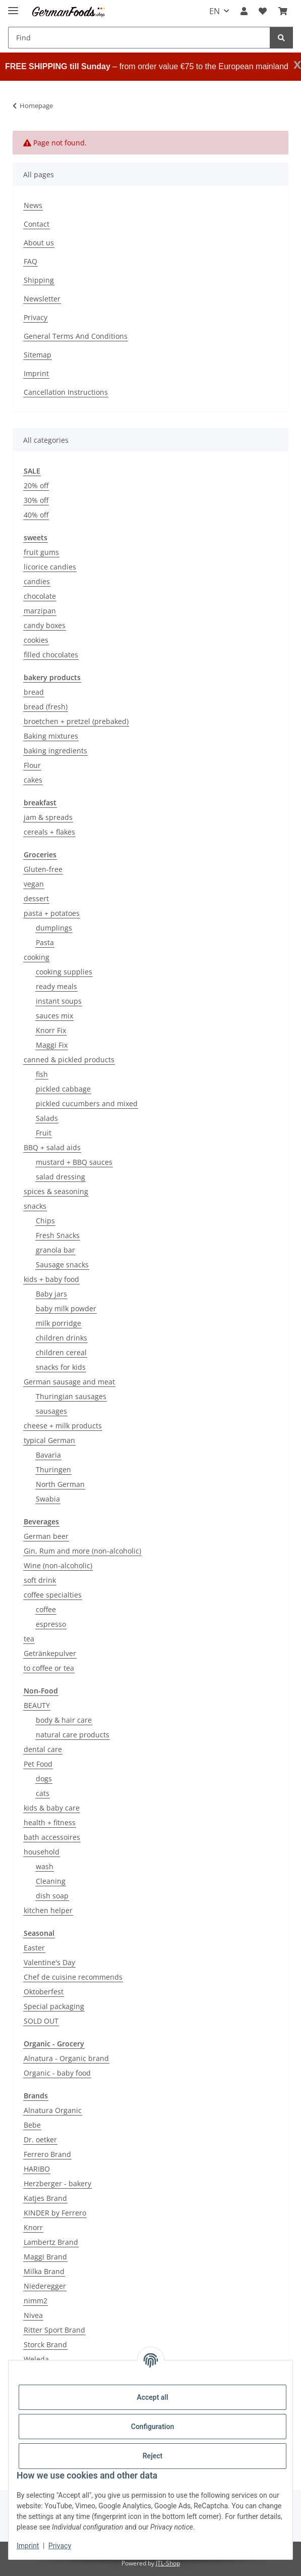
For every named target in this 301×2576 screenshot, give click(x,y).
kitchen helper (48, 1910)
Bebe (32, 2125)
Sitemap (37, 354)
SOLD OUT (41, 2021)
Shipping (39, 280)
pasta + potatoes (52, 913)
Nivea (33, 2315)
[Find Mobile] (139, 37)
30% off (36, 500)
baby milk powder (66, 1308)
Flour (32, 765)
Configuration (152, 2427)
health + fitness (50, 1822)
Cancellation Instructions (66, 392)
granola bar (55, 1250)
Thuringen (53, 1469)
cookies (36, 640)
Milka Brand (44, 2271)
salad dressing (60, 1176)
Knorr (33, 2227)
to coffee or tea (49, 1668)
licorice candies (50, 567)
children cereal (61, 1352)
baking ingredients (55, 750)
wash (44, 1866)
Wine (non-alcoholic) (58, 1565)
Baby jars (51, 1294)
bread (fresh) (46, 706)
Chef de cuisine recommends (73, 1977)
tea (29, 1638)
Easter (34, 1947)
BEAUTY (37, 1705)
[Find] (281, 37)
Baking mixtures (51, 736)
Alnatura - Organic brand (66, 2058)
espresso (51, 1624)
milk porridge (58, 1323)
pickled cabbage (63, 1089)
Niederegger (45, 2286)
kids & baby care (52, 1808)
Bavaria (48, 1455)
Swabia (48, 1499)
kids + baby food (51, 1279)
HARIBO (37, 2169)
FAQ (30, 261)
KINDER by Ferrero (55, 2213)
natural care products (72, 1734)
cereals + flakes (49, 832)
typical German (49, 1440)
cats (42, 1793)
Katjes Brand (45, 2198)
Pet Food (38, 1764)
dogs (44, 1778)
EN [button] (214, 11)
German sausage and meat (69, 1381)
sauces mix (54, 1015)
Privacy (59, 2546)
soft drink (40, 1580)
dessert (36, 898)
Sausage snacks (62, 1264)
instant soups (59, 1001)
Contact (36, 224)
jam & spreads (48, 817)
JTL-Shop (168, 2563)
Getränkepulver (50, 1653)
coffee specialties (53, 1595)
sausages (51, 1411)
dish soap (52, 1895)
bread (34, 692)
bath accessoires (52, 1837)
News (33, 205)
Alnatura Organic (53, 2110)
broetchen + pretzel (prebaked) (76, 721)
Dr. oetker (40, 2139)
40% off (36, 515)
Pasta (45, 942)
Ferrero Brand (47, 2154)
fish (42, 1074)
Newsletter (42, 298)
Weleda (36, 2359)
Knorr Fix (51, 1030)
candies (37, 581)
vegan (34, 884)
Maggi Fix (52, 1045)
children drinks (61, 1338)
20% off (36, 485)
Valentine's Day (49, 1962)
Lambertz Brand (51, 2242)
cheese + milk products (63, 1425)
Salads (47, 1118)
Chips (45, 1220)
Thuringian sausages (71, 1396)
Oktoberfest (44, 1991)
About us (39, 242)
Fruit (43, 1133)
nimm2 (35, 2300)
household (41, 1852)
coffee (46, 1609)
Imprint (28, 2546)
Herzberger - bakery (57, 2183)
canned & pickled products (69, 1059)
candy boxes (45, 625)
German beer (46, 1536)
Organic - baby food (57, 2073)
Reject (153, 2456)
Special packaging (54, 2006)
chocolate (40, 596)
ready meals (56, 986)
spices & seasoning (56, 1191)
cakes (33, 780)
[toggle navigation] (13, 6)
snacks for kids (61, 1367)
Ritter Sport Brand (54, 2330)
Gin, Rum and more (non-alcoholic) (82, 1551)
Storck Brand (45, 2344)
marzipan (40, 610)
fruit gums (41, 552)
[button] (244, 11)
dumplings (54, 928)
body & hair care (64, 1720)
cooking (36, 957)
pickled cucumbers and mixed (87, 1103)
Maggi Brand (45, 2256)
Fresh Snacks (58, 1235)
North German (60, 1484)
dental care (43, 1749)
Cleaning (51, 1881)
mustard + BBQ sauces (74, 1162)
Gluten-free (43, 869)
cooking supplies (64, 971)
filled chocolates (51, 654)
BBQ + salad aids (52, 1147)
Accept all (152, 2397)
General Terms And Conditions (76, 336)
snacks (35, 1206)
